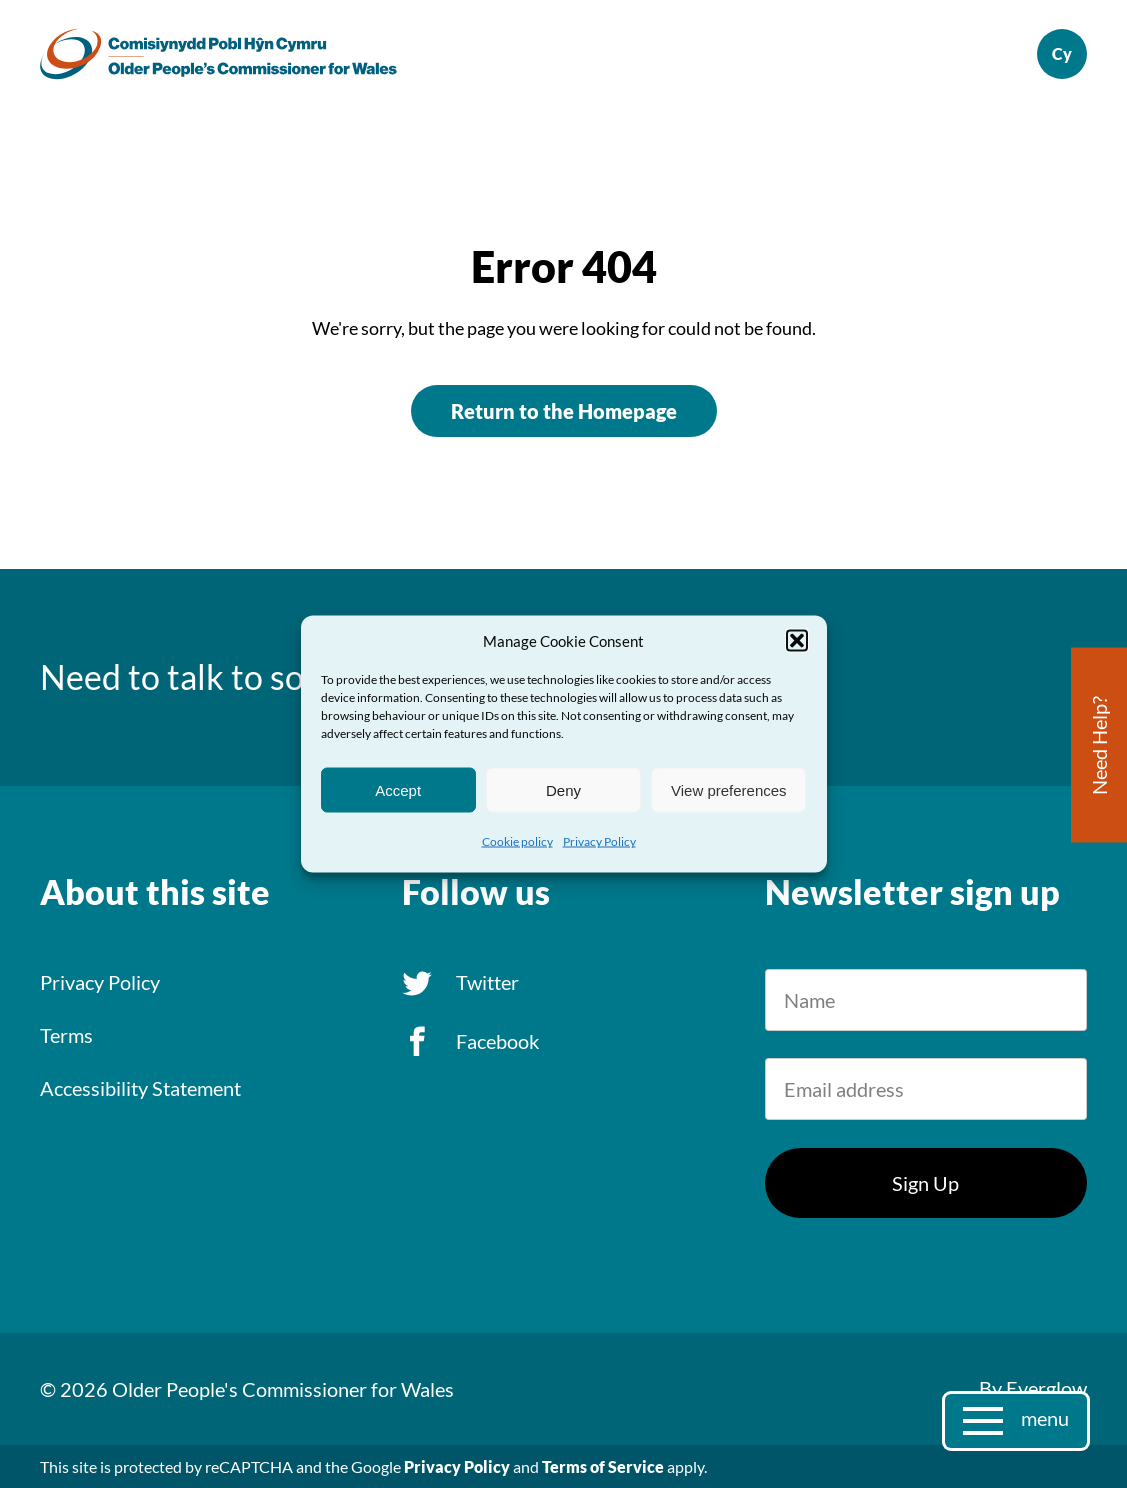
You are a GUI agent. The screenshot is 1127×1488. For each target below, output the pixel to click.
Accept (398, 789)
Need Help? (1099, 745)
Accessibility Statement (140, 1088)
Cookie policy (517, 841)
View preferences (729, 789)
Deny (563, 789)
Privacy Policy (599, 841)
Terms (66, 1035)
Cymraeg (1062, 54)
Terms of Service (603, 1466)
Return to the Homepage (564, 411)
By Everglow (1033, 1388)
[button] (797, 641)
